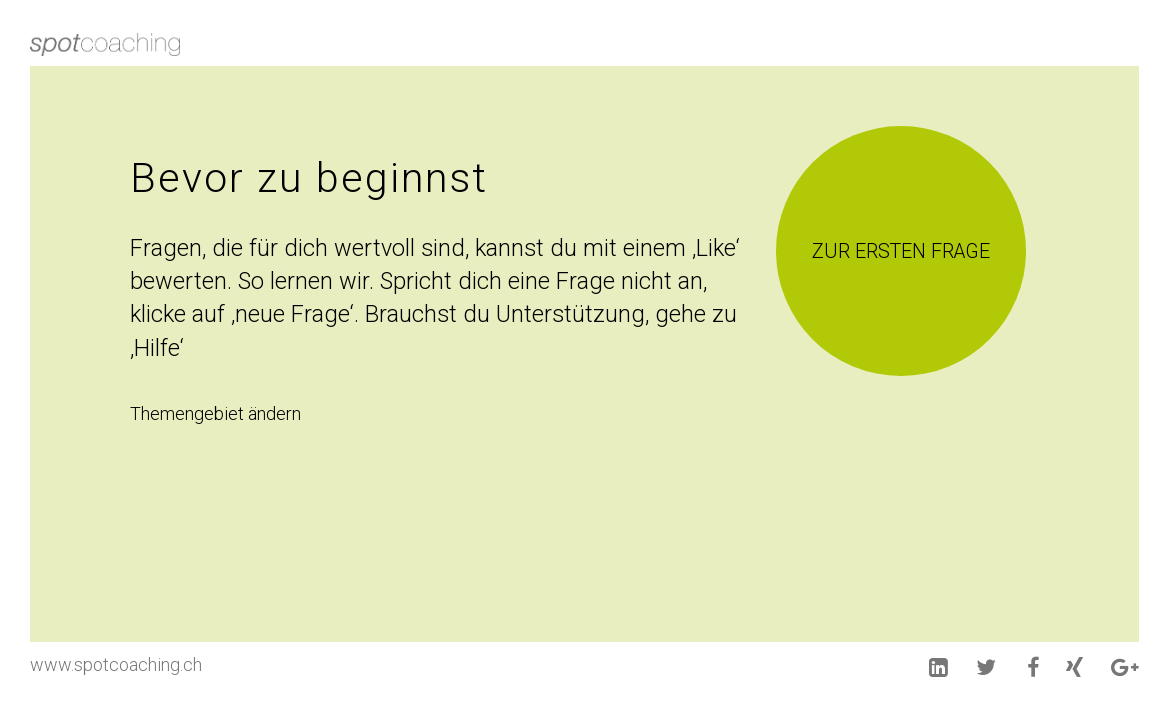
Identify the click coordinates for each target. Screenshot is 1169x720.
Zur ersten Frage (901, 251)
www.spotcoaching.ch (116, 664)
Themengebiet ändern (215, 413)
